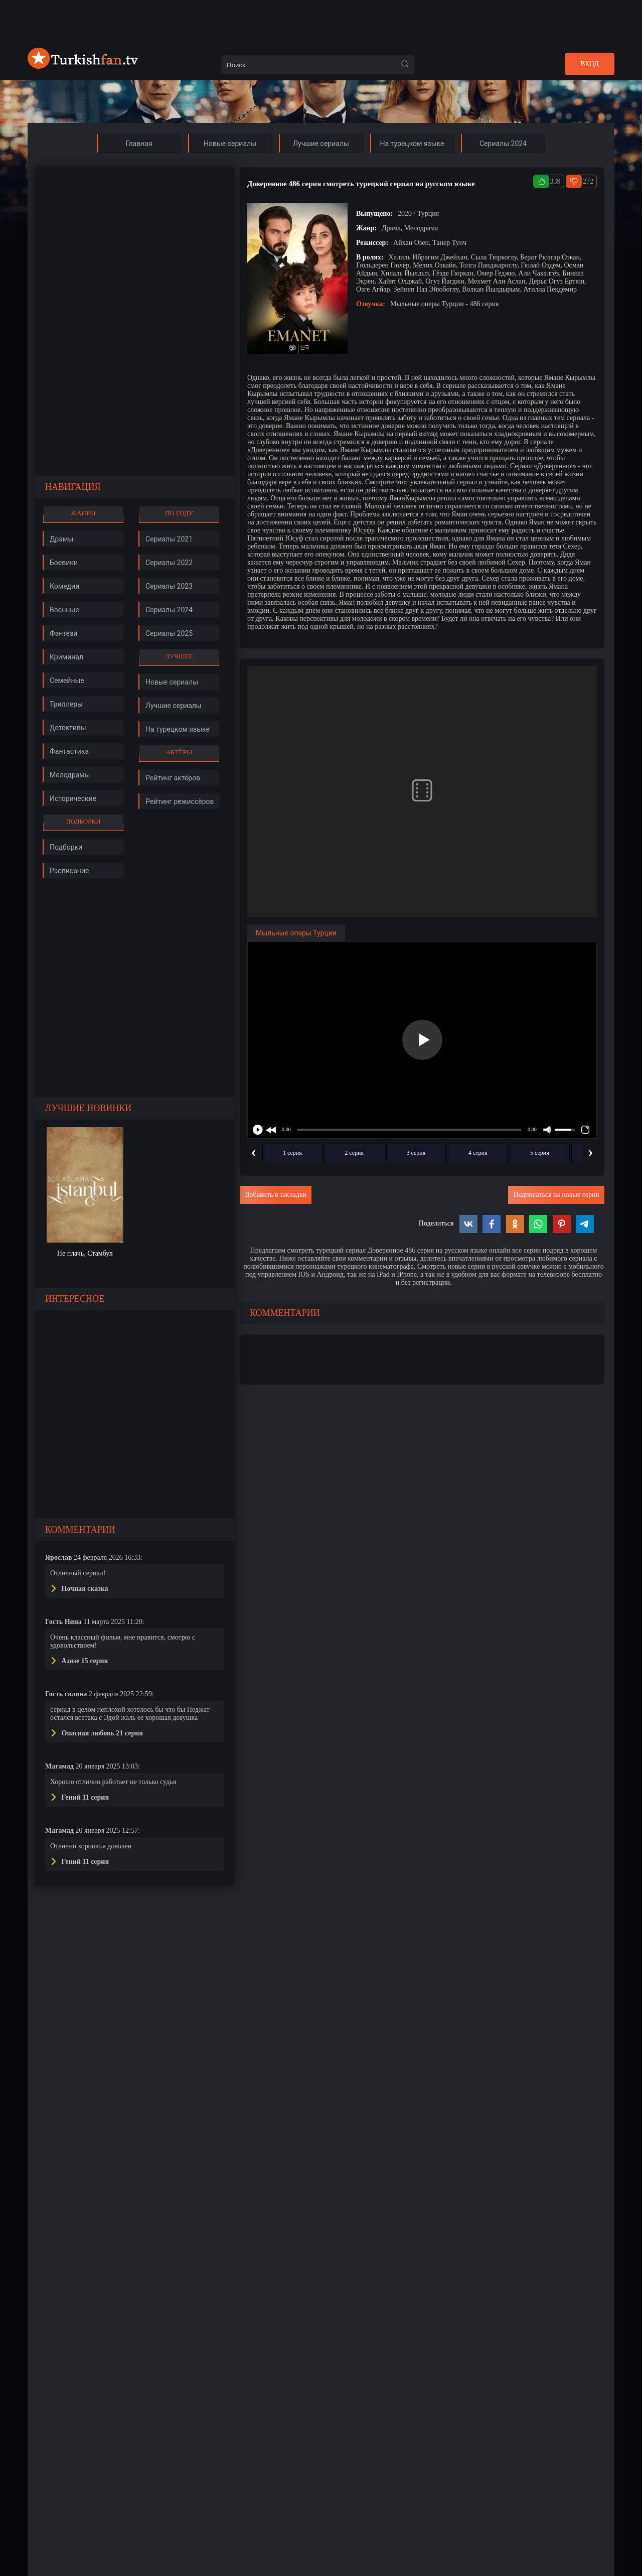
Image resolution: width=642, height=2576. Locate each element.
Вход (589, 64)
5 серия (539, 1152)
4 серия (478, 1152)
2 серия (354, 1152)
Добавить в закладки (275, 1194)
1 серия (292, 1152)
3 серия (416, 1152)
